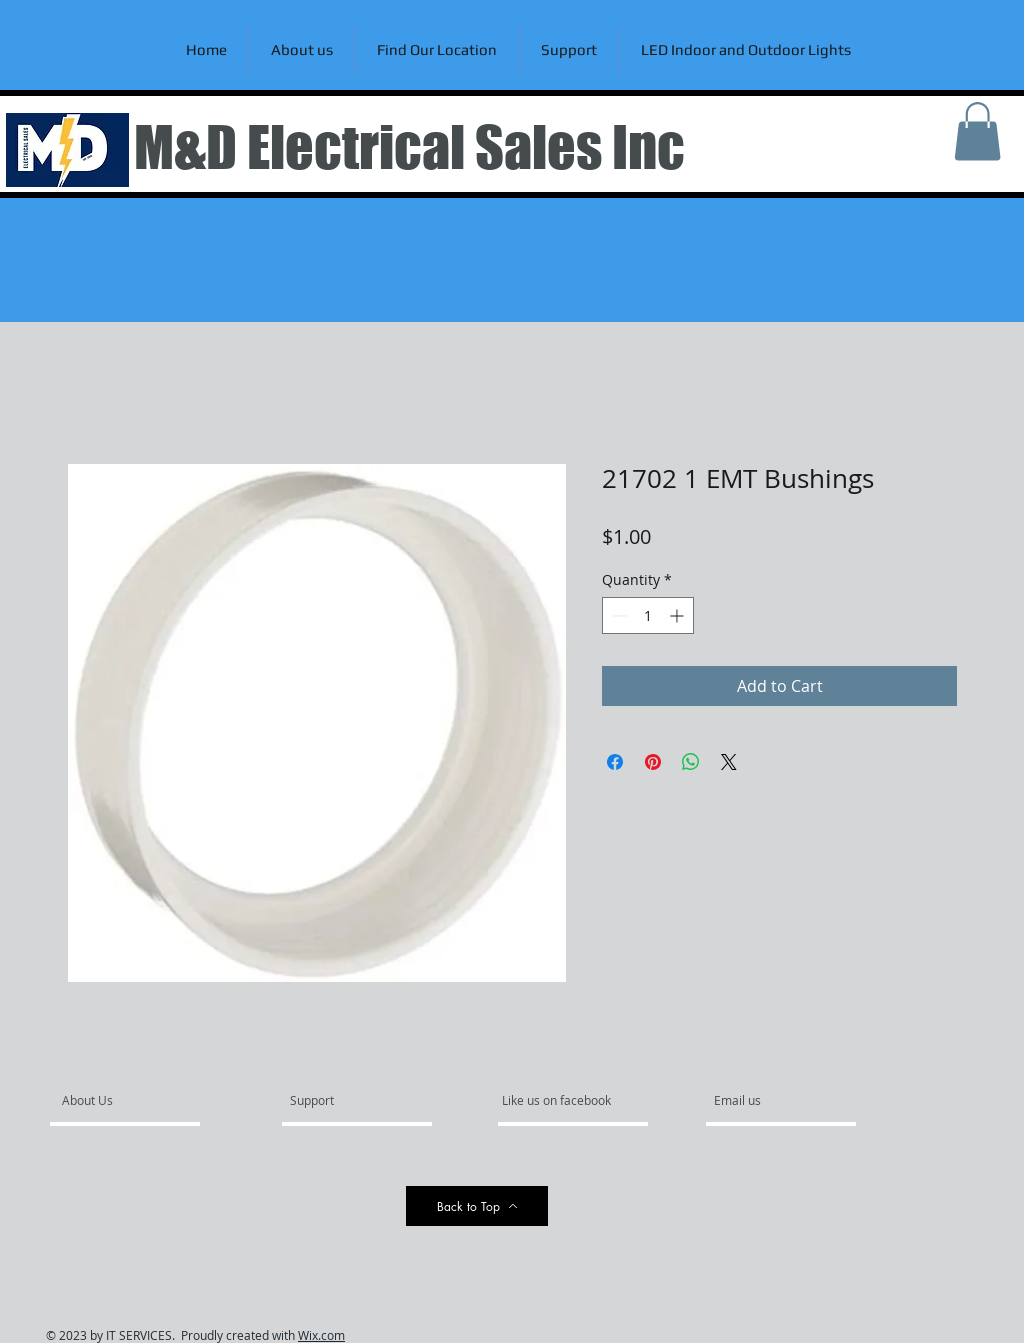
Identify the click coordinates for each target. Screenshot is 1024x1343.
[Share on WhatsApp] (691, 762)
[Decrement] (617, 615)
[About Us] (138, 1100)
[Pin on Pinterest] (653, 762)
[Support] (337, 1100)
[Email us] (768, 1100)
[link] (977, 131)
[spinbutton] (648, 615)
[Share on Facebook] (615, 762)
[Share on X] (729, 762)
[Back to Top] (477, 1206)
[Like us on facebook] (562, 1100)
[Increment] (678, 615)
